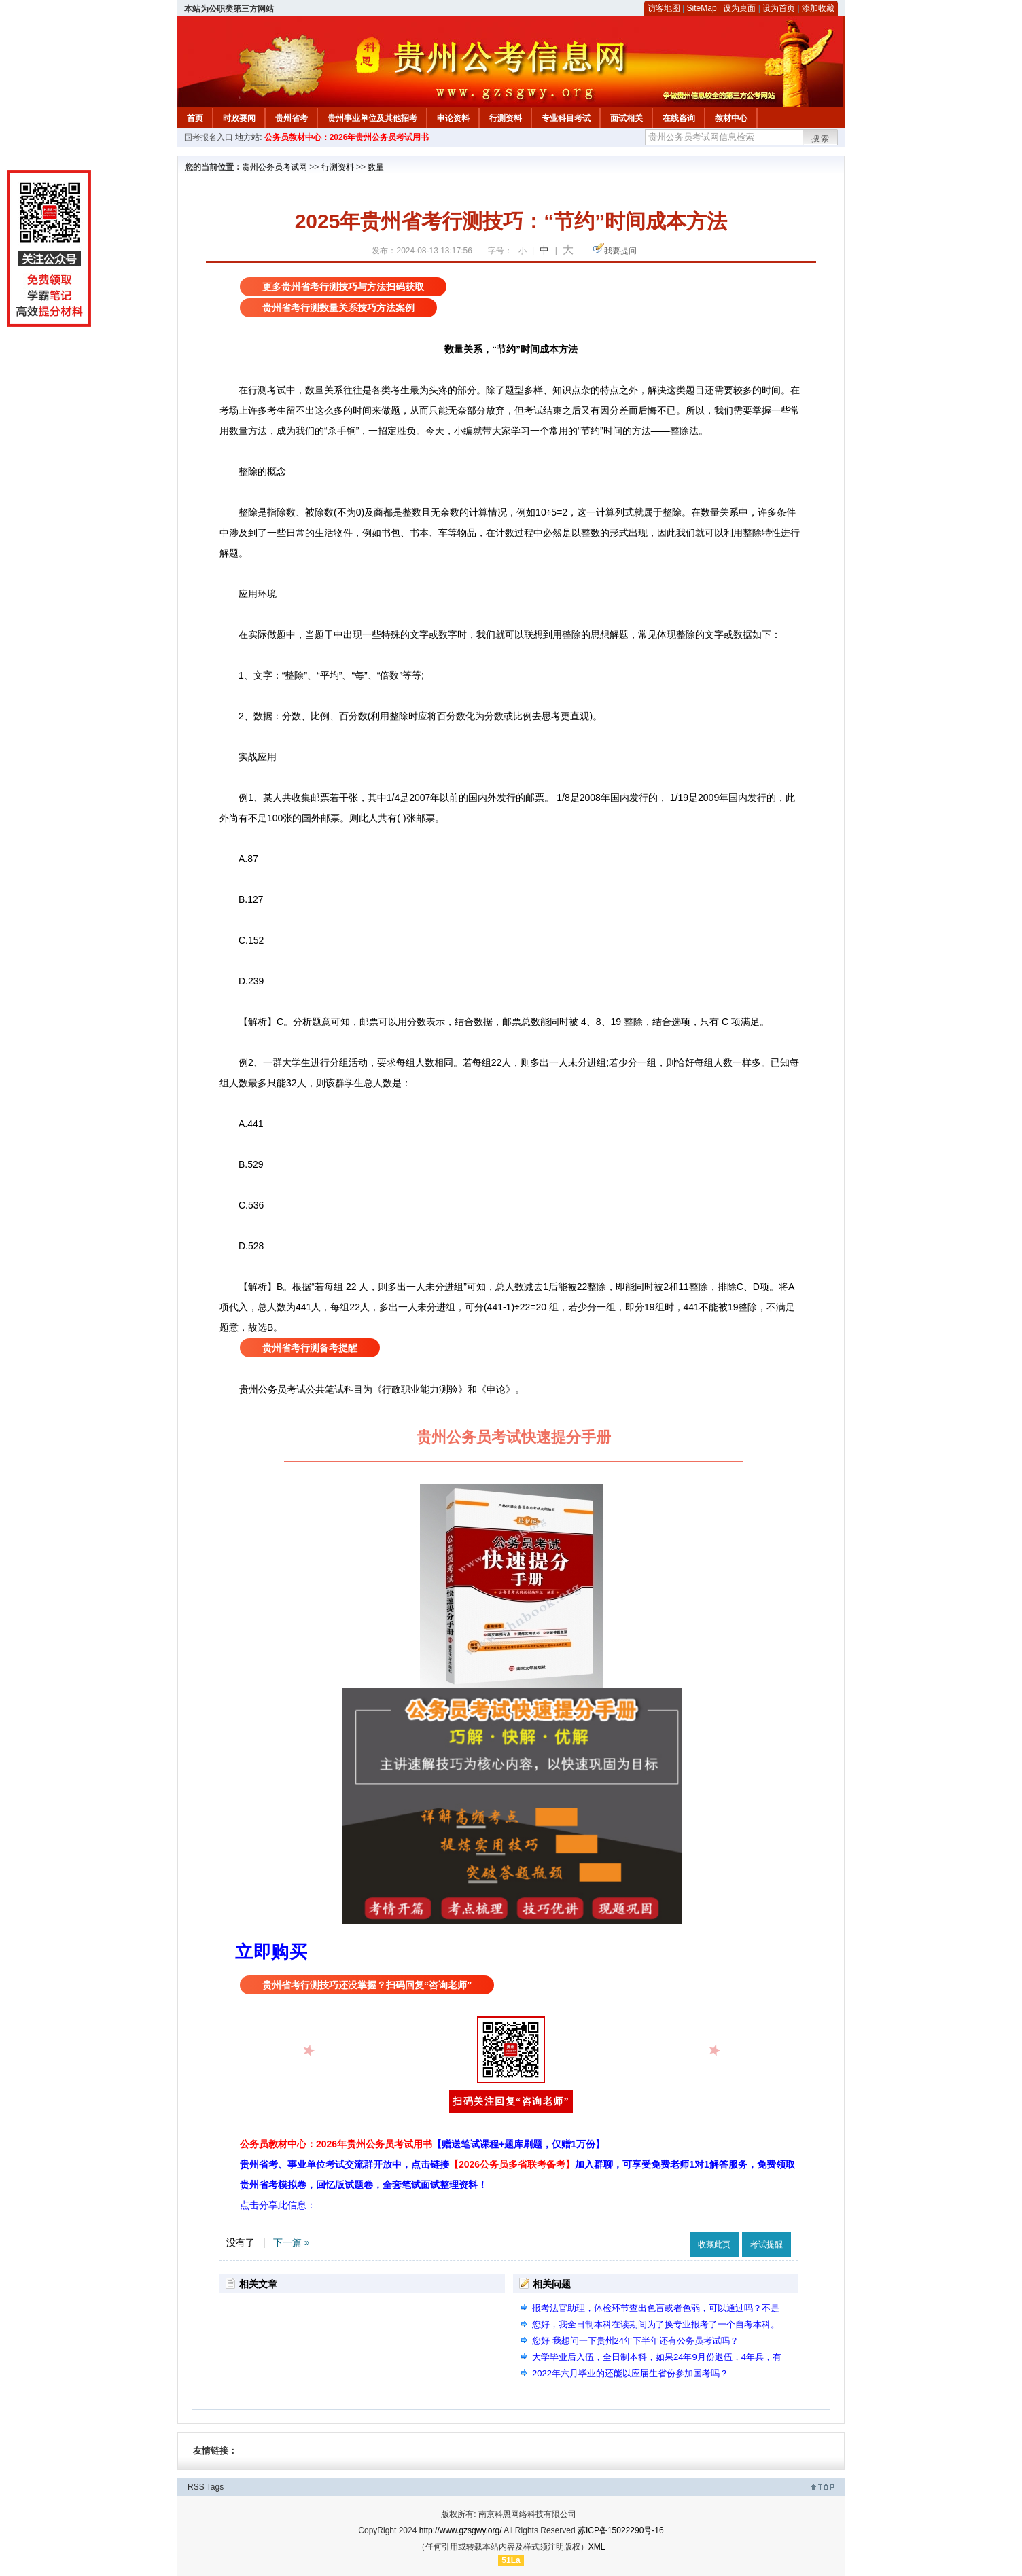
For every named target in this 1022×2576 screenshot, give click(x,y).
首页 (195, 118)
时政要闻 (239, 118)
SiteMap (702, 8)
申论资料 (453, 118)
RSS (196, 2487)
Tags (215, 2487)
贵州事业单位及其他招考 (372, 118)
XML (596, 2547)
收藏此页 (714, 2244)
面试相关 (626, 118)
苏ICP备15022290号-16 (621, 2530)
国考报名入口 (208, 137)
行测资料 (505, 118)
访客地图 (664, 8)
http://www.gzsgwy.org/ (460, 2530)
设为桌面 (739, 8)
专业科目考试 (566, 118)
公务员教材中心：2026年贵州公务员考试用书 (346, 137)
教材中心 (731, 118)
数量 (376, 167)
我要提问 (620, 250)
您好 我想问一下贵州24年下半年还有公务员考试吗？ (635, 2341)
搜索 (820, 138)
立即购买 (271, 1952)
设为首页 (778, 8)
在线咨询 (679, 118)
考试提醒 (766, 2244)
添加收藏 (818, 8)
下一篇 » (291, 2242)
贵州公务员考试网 (274, 167)
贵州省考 (291, 118)
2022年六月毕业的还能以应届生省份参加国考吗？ (630, 2373)
